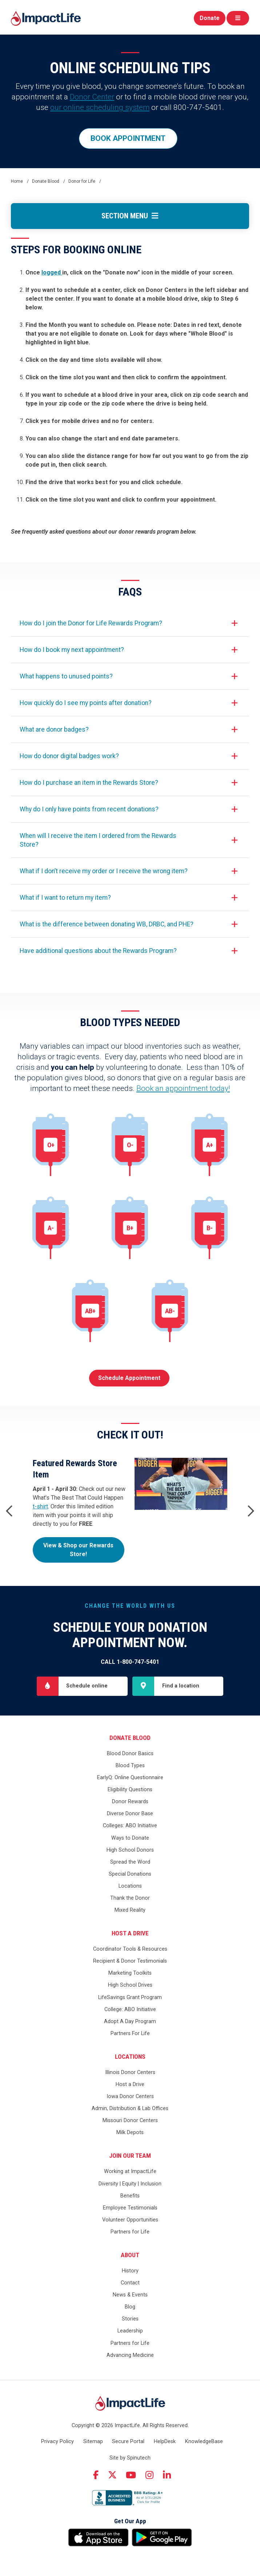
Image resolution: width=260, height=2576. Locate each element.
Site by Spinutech (130, 2458)
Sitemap (93, 2441)
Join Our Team (130, 2155)
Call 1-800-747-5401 (130, 1661)
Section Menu (129, 215)
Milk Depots (130, 2132)
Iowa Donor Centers (130, 2096)
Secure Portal (128, 2441)
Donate (210, 18)
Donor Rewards (130, 1802)
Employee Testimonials (130, 2208)
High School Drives (130, 1985)
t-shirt (40, 1506)
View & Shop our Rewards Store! (78, 1550)
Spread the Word (130, 1862)
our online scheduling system (99, 107)
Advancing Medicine (130, 2355)
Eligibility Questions (130, 1789)
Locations (130, 1886)
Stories (130, 2319)
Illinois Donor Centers (130, 2072)
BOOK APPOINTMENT (128, 138)
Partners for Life (130, 2232)
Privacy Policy (57, 2441)
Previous (9, 1511)
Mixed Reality (130, 1910)
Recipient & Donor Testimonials (130, 1961)
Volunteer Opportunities (130, 2220)
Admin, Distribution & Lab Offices (130, 2108)
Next (251, 1511)
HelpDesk (165, 2441)
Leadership (130, 2331)
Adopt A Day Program (130, 2021)
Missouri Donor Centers (130, 2120)
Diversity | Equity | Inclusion (130, 2184)
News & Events (130, 2295)
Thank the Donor (130, 1898)
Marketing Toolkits (130, 1973)
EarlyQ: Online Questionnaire (130, 1777)
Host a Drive (130, 1933)
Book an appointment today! (183, 1088)
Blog (130, 2307)
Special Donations (130, 1874)
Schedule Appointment (129, 1377)
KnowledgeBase (204, 2441)
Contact (130, 2283)
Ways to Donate (130, 1838)
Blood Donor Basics (130, 1753)
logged (51, 272)
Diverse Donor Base (130, 1814)
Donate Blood (130, 1737)
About (130, 2255)
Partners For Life (130, 2033)
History (130, 2271)
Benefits (130, 2196)
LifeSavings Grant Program (130, 1997)
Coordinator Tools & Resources (130, 1949)
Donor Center (92, 96)
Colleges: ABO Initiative (130, 1826)
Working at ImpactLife (130, 2171)
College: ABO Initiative (130, 2009)
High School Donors (130, 1850)
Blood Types (130, 1765)
